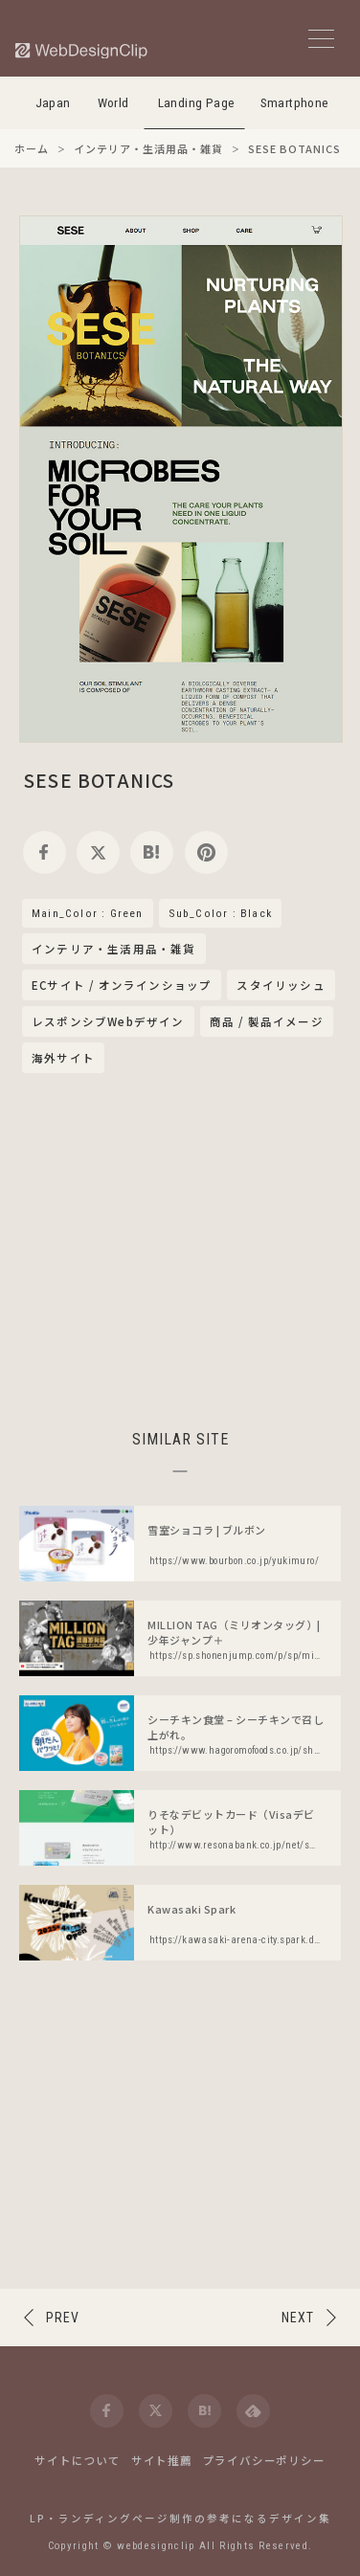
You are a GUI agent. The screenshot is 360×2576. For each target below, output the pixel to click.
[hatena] (151, 852)
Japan (53, 103)
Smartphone (294, 103)
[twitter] (98, 852)
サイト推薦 (161, 2460)
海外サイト (63, 1057)
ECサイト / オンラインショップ (122, 985)
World (113, 103)
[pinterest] (206, 852)
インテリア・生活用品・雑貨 (114, 949)
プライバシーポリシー (264, 2460)
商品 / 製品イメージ (267, 1021)
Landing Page (197, 103)
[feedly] (253, 2411)
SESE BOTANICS (99, 780)
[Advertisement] (180, 1248)
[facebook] (44, 852)
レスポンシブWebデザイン (108, 1021)
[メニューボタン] (321, 38)
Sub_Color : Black (220, 913)
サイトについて (77, 2460)
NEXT (297, 2317)
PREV (62, 2317)
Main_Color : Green (88, 913)
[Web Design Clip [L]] (82, 50)
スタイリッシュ (280, 985)
